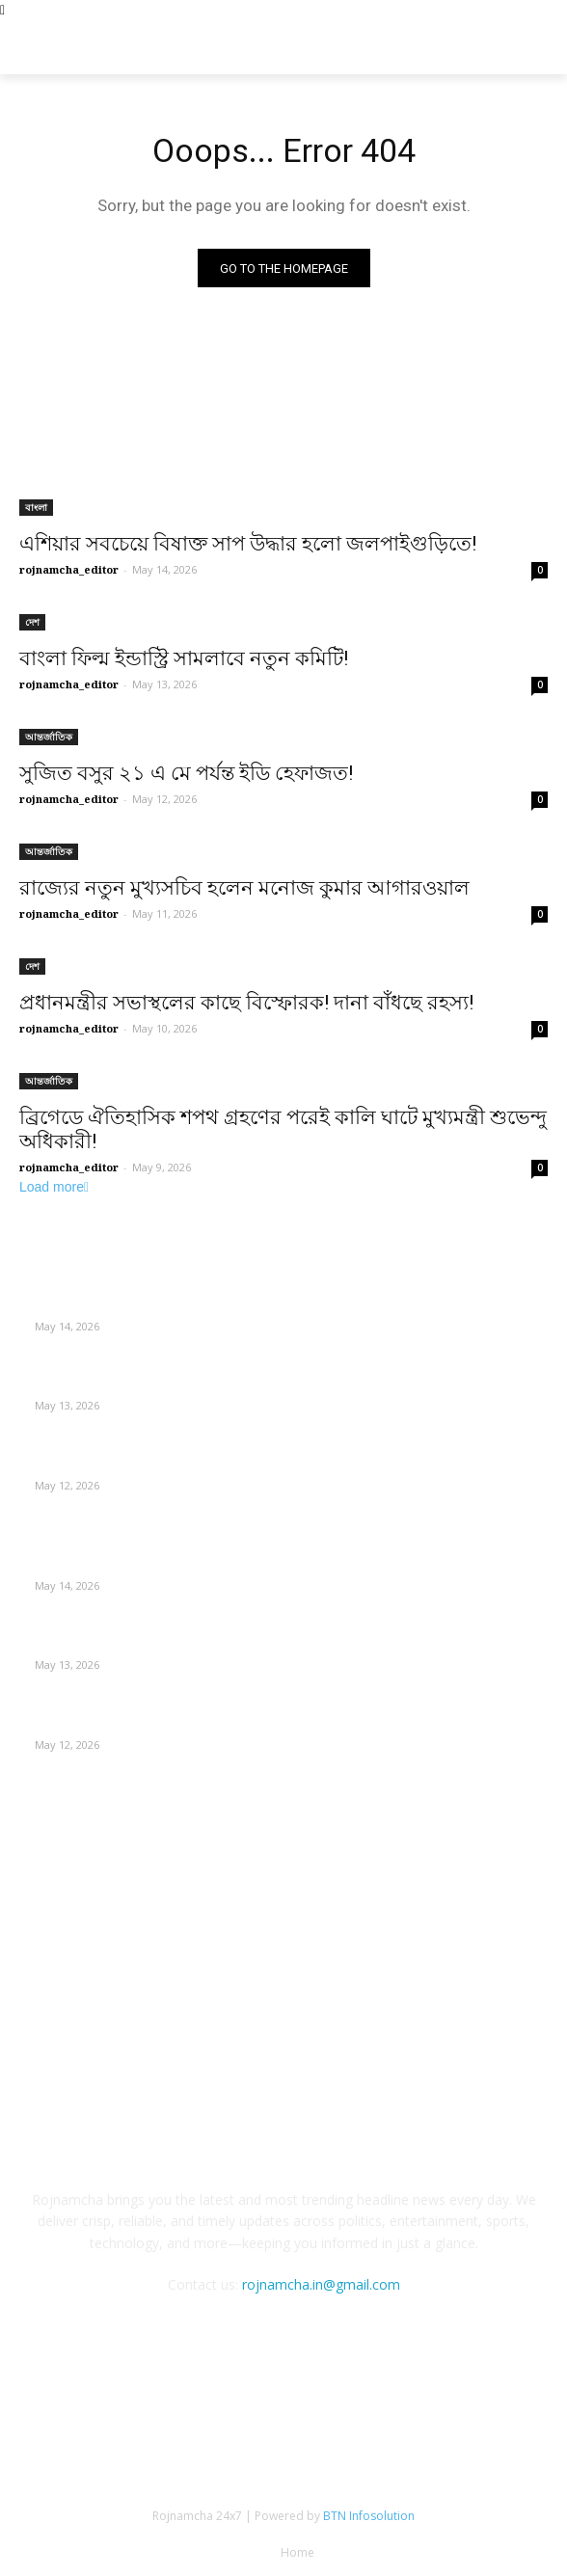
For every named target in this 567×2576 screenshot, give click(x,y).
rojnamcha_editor (69, 569)
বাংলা (36, 507)
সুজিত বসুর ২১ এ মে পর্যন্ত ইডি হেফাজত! (186, 773)
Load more (54, 1186)
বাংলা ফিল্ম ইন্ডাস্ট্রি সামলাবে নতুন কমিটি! (183, 658)
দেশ (32, 622)
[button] (538, 47)
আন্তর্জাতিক (48, 736)
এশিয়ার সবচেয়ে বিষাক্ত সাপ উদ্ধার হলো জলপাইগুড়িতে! (247, 543)
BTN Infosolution (369, 2516)
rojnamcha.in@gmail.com (321, 2284)
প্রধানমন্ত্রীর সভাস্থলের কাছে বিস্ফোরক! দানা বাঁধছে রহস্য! (246, 1002)
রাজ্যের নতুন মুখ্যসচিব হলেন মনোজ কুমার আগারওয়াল (244, 887)
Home (297, 2552)
